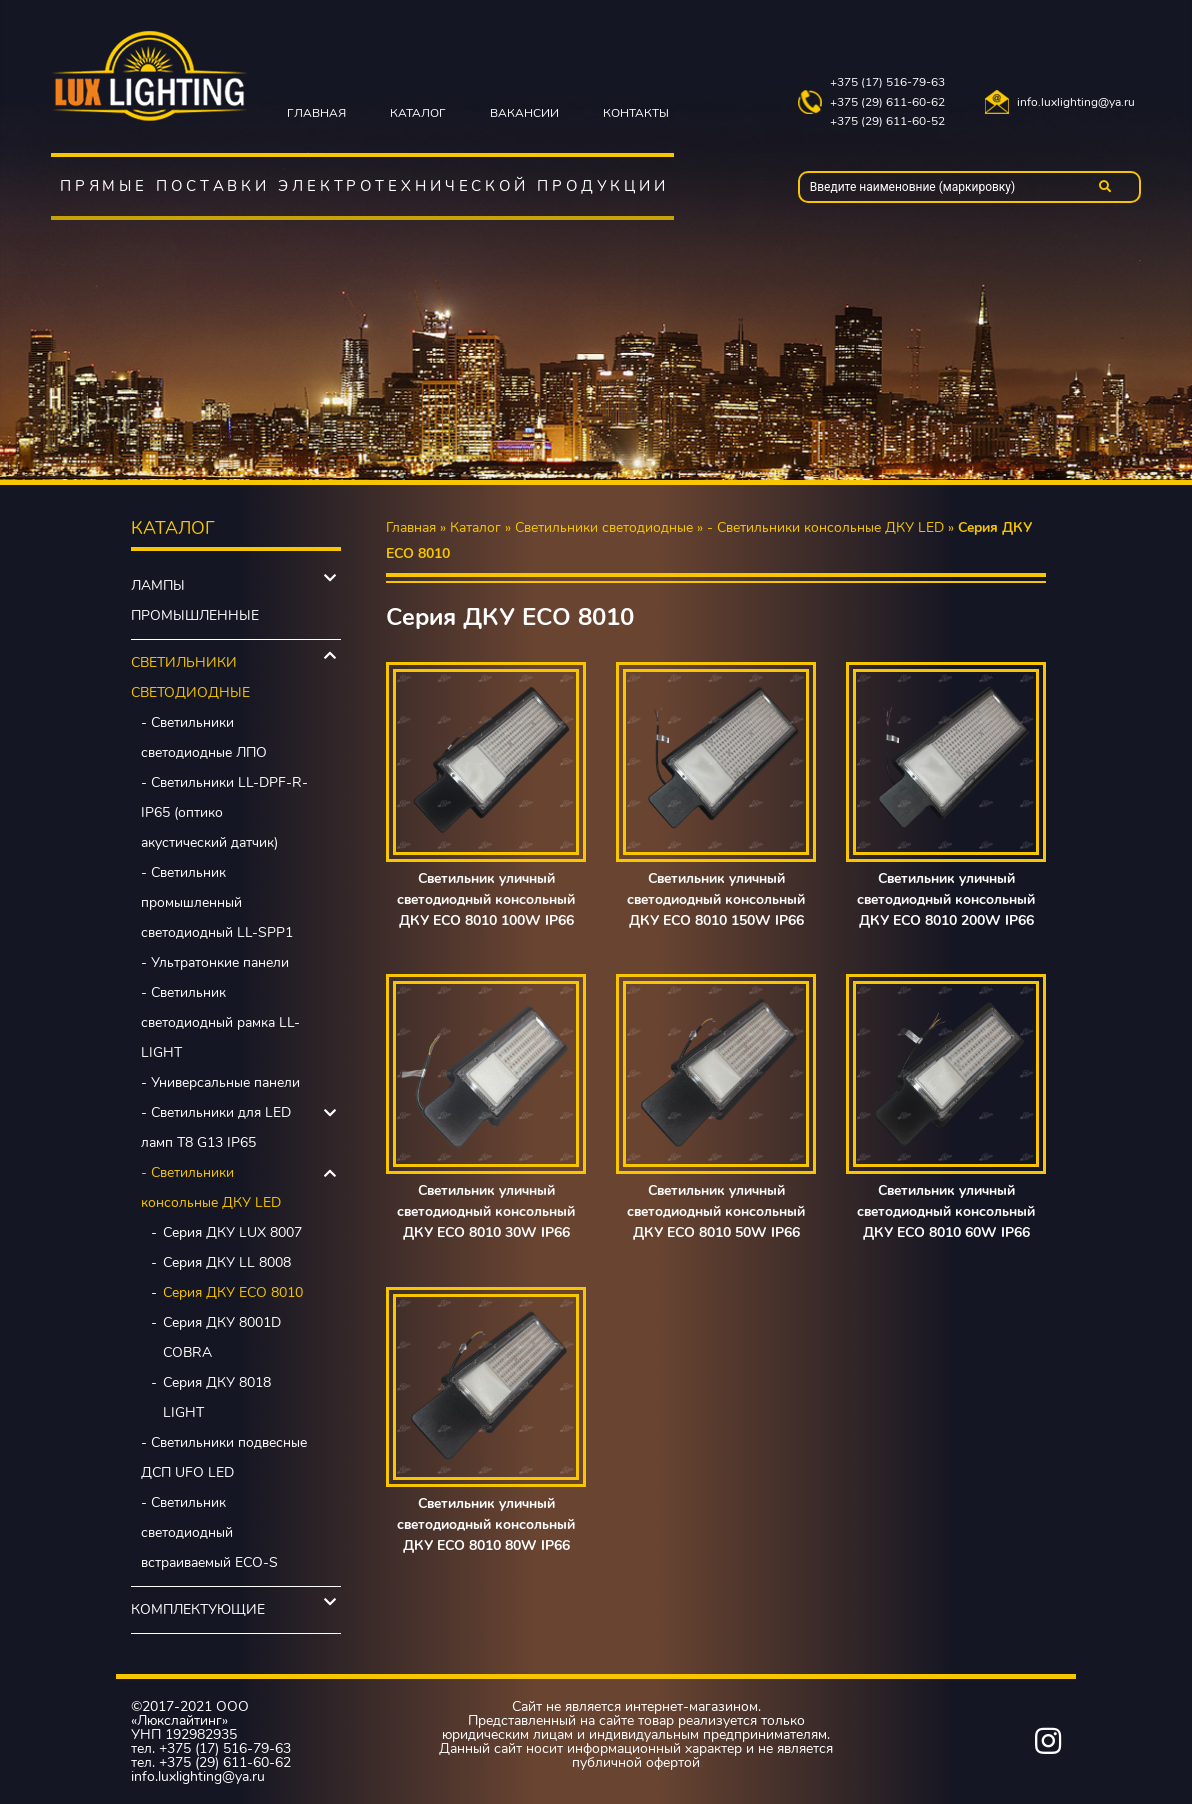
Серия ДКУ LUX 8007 (232, 1232)
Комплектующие (198, 1609)
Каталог (418, 113)
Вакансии (524, 113)
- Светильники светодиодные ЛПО (204, 737)
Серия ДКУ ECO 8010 (233, 1292)
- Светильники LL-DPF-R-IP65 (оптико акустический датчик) (224, 812)
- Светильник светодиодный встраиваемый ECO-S (209, 1532)
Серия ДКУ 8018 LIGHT (217, 1397)
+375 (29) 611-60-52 (887, 121)
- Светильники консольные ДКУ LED (211, 1187)
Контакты (636, 113)
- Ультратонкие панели (215, 962)
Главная (316, 113)
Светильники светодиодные (190, 677)
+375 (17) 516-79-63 (887, 82)
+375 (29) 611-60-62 (887, 102)
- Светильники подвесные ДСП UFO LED (224, 1457)
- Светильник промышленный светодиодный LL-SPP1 (217, 902)
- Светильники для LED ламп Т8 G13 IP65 (216, 1127)
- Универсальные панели (220, 1082)
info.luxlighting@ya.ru (1076, 102)
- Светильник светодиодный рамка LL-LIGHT (220, 1022)
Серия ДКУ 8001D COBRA (222, 1337)
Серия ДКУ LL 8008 (227, 1262)
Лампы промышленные (195, 600)
